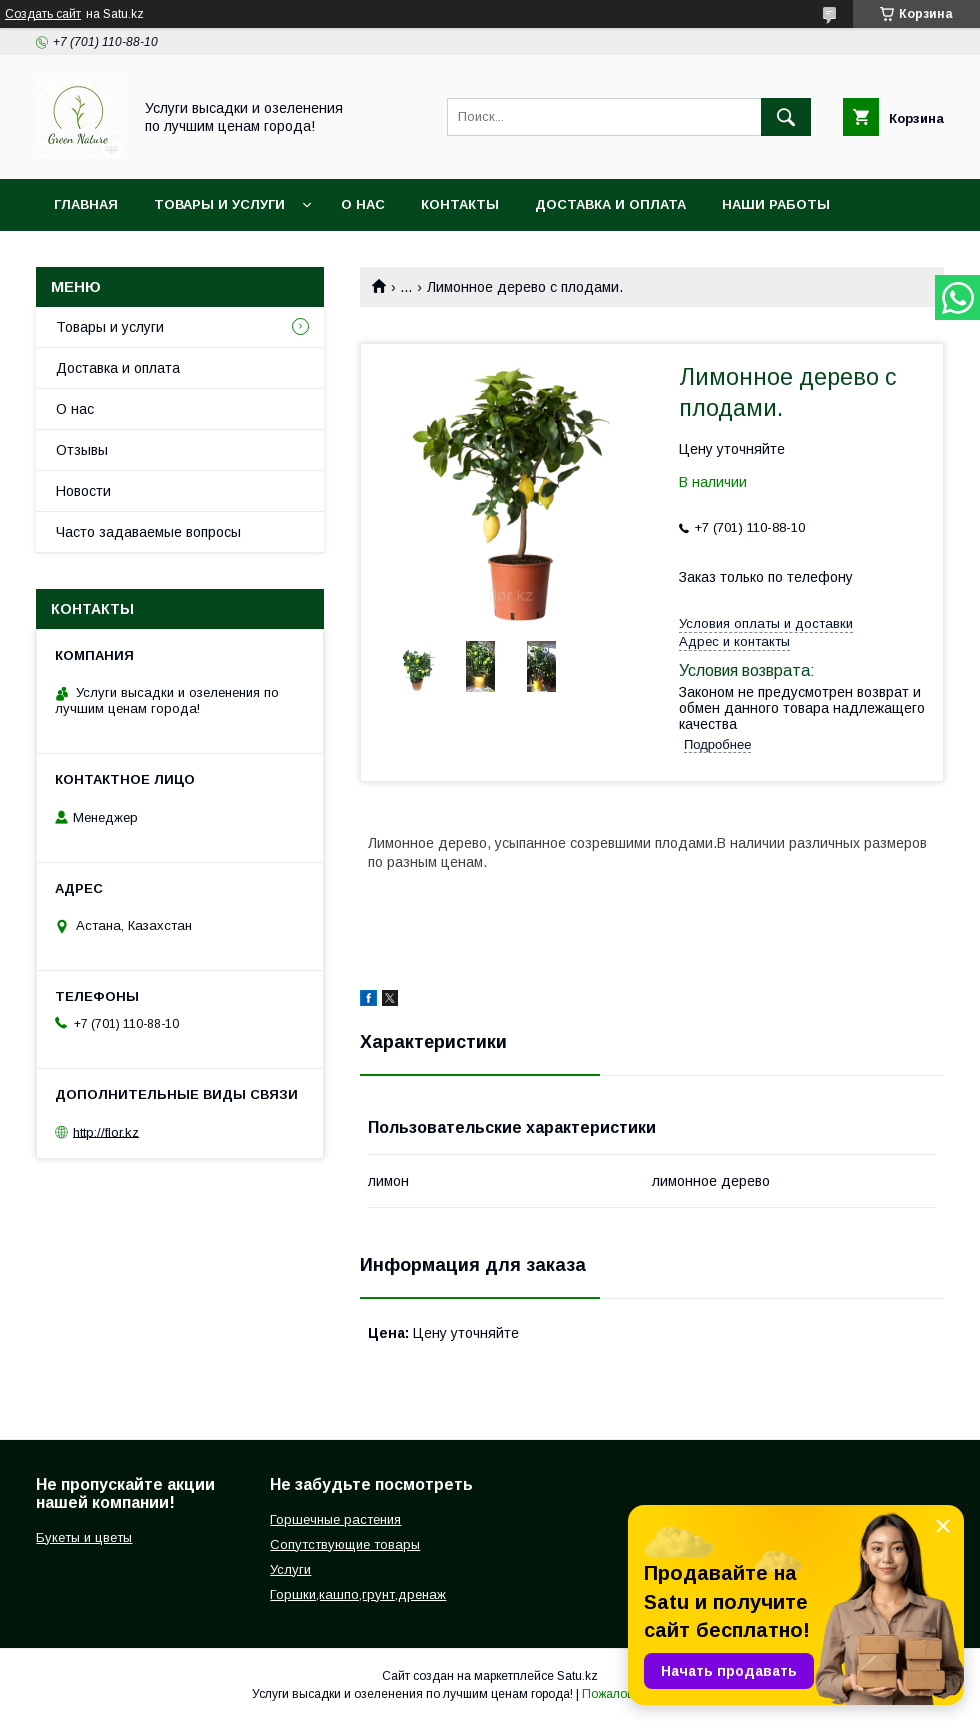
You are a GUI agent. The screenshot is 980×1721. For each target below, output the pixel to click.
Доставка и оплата (610, 204)
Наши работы (776, 204)
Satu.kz (577, 1676)
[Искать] (786, 117)
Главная (86, 204)
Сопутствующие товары (345, 1544)
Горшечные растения (335, 1519)
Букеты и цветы (84, 1537)
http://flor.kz (106, 1131)
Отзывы (82, 450)
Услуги (290, 1569)
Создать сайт (43, 14)
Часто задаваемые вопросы (148, 532)
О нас (363, 204)
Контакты (460, 204)
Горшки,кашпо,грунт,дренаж (358, 1594)
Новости (83, 491)
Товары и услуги (219, 204)
